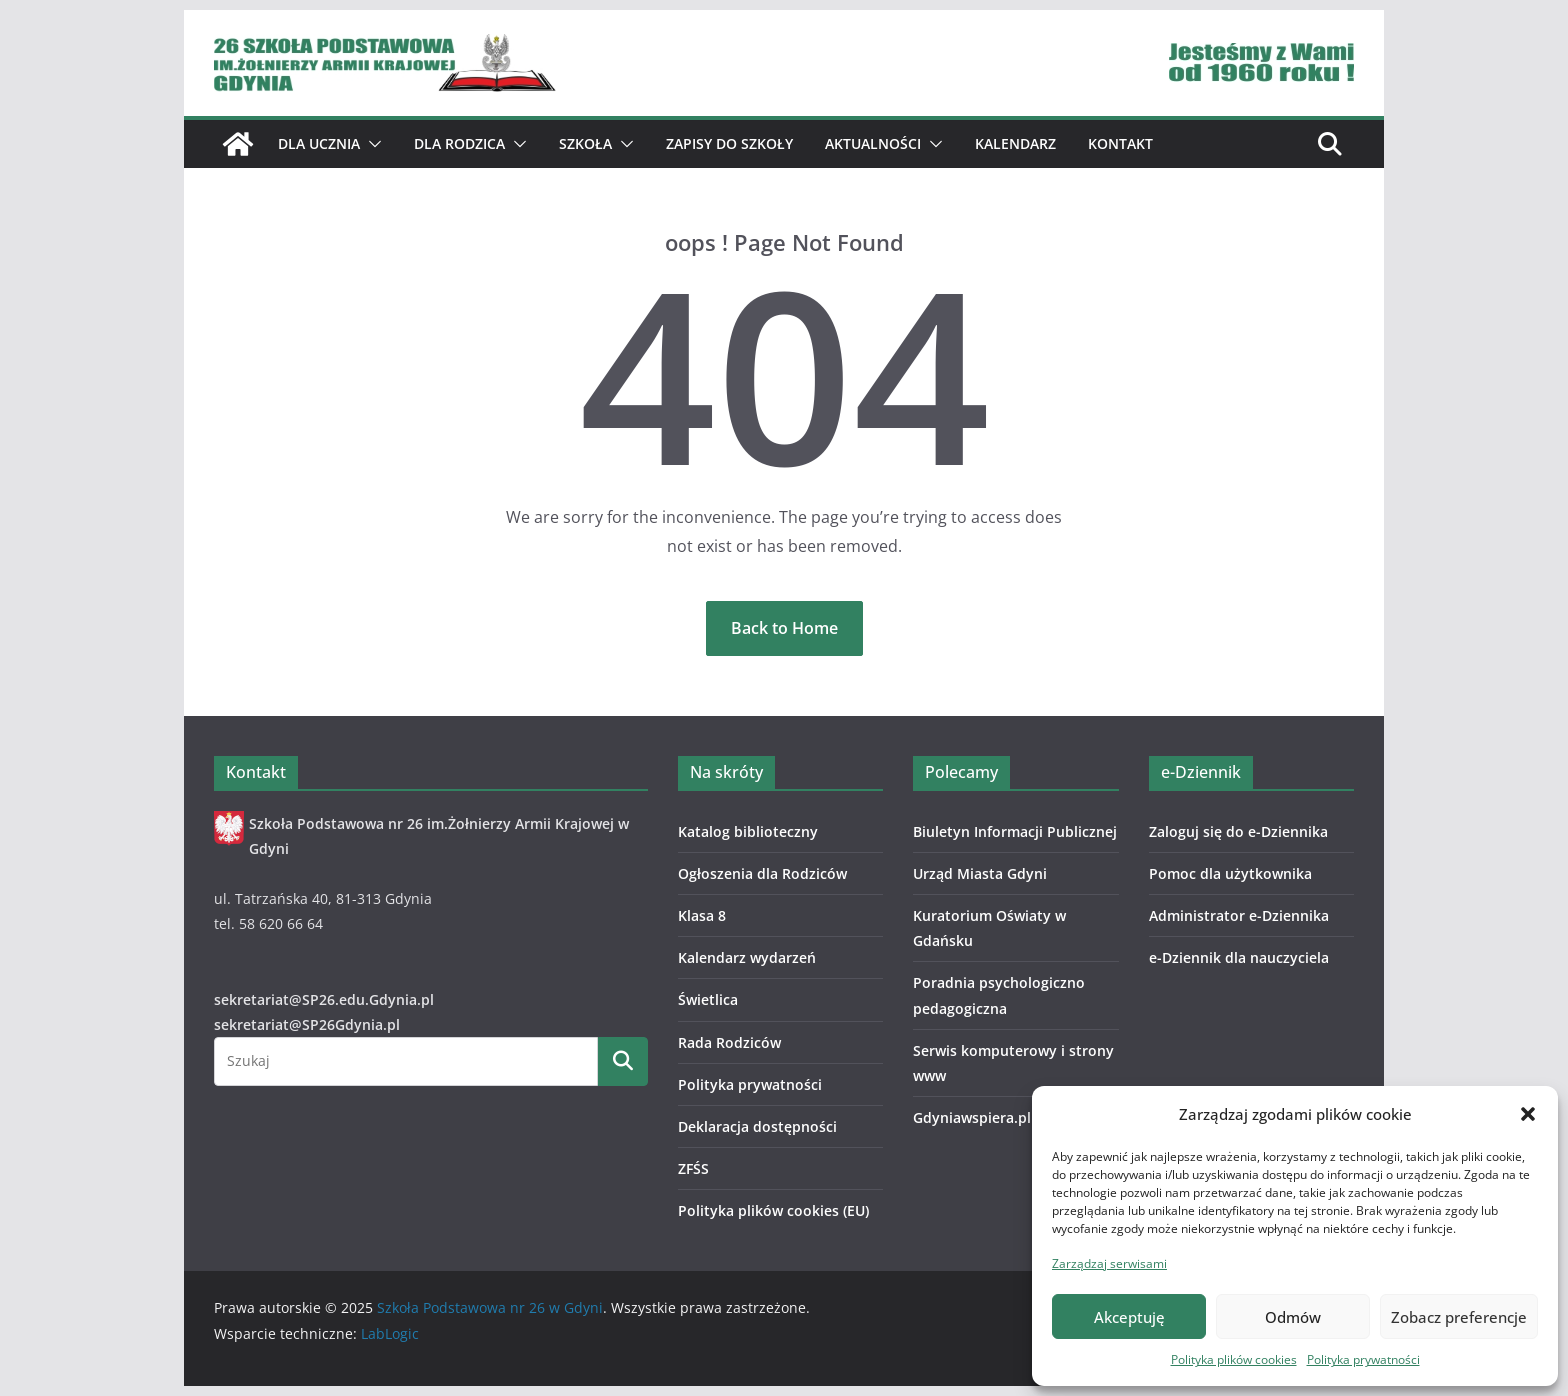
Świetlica (708, 999)
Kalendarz (1015, 143)
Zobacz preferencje (1459, 1317)
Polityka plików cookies (1234, 1359)
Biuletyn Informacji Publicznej (1015, 831)
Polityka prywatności (1363, 1359)
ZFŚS (693, 1168)
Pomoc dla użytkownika (1230, 873)
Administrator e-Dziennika (1239, 915)
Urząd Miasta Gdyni (980, 873)
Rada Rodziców (729, 1042)
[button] (1528, 1114)
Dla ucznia (319, 143)
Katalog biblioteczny (748, 831)
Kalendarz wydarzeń (747, 957)
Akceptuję (1129, 1317)
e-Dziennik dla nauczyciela (1239, 957)
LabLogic (390, 1333)
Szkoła (585, 143)
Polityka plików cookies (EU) (773, 1210)
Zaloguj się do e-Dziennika (1238, 831)
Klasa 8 (702, 915)
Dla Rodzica (459, 143)
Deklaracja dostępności (757, 1126)
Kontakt (1120, 143)
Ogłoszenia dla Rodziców (762, 873)
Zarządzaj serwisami (1109, 1263)
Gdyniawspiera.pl (972, 1117)
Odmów (1293, 1317)
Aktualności (873, 143)
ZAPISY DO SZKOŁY (729, 143)
